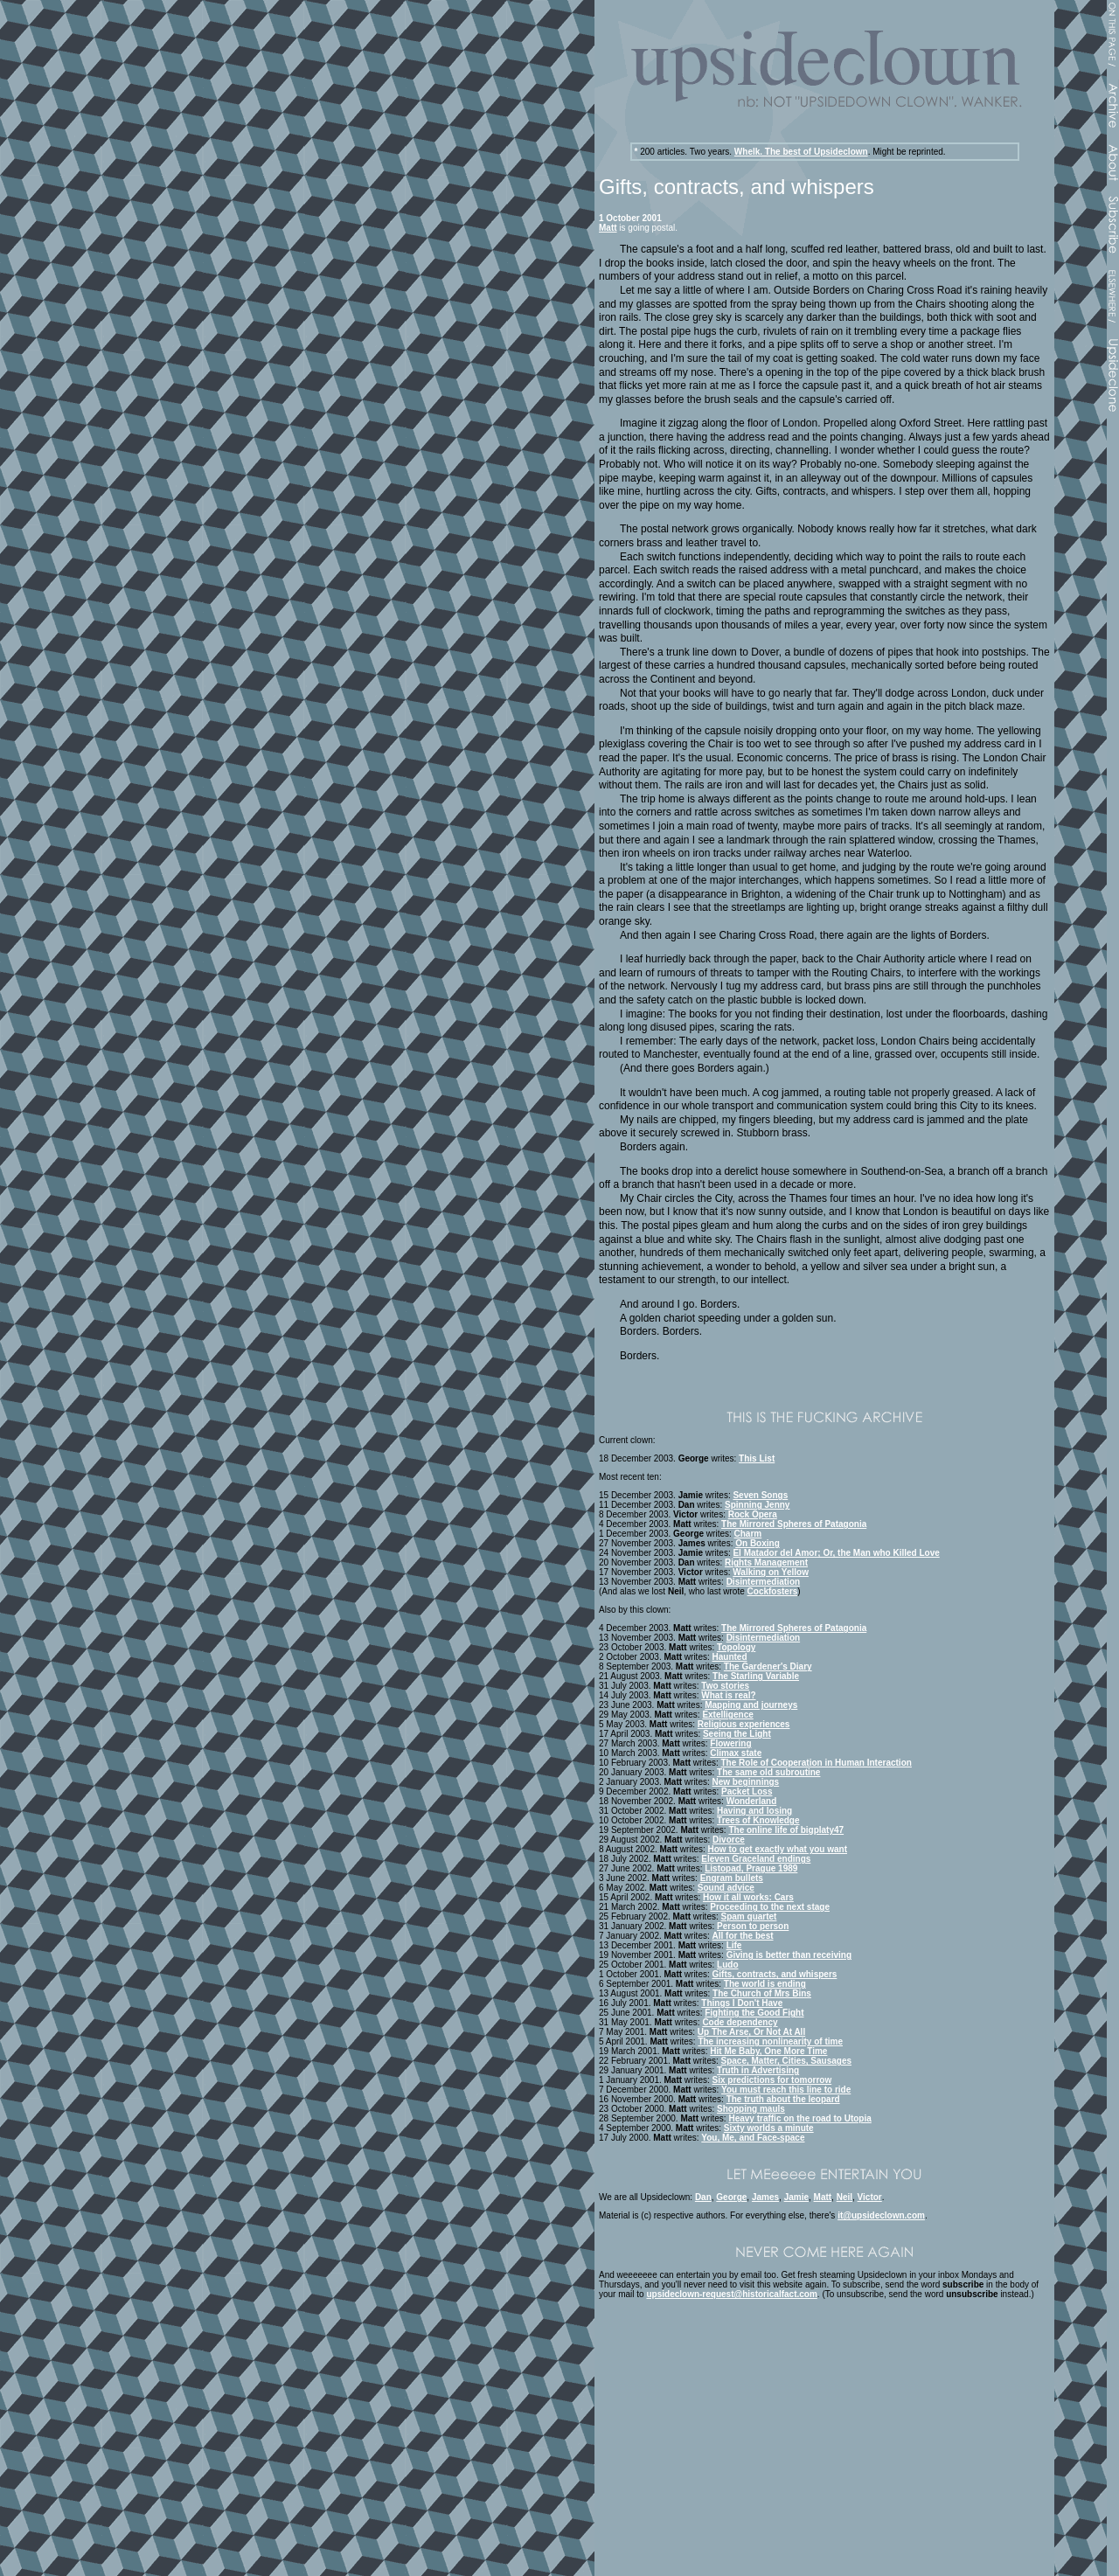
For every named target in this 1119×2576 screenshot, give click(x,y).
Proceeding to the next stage (770, 1907)
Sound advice (726, 1887)
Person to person (753, 1926)
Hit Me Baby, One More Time (768, 2051)
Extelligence (727, 1714)
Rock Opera (752, 1514)
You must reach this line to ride (786, 2089)
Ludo (727, 1964)
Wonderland (751, 1801)
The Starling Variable (755, 1676)
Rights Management (766, 1562)
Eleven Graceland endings (755, 1859)
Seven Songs (760, 1495)
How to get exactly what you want (777, 1849)
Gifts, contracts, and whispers (775, 1974)
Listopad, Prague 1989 (751, 1868)
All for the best (743, 1936)
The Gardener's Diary (768, 1666)
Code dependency (739, 2022)
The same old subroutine (768, 1772)
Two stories (725, 1686)
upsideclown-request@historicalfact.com (731, 2294)
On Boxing (757, 1543)
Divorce (728, 1839)
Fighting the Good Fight (754, 2012)
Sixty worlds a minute (769, 2128)
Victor (870, 2197)
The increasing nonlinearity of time (770, 2041)
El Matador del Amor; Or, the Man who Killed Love (836, 1553)
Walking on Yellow (771, 1572)
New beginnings (746, 1782)
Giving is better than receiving (788, 1955)
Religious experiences (744, 1724)
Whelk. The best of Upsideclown (801, 151)
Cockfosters (772, 1591)
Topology (736, 1647)
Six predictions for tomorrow (772, 2080)
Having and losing (754, 1811)
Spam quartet (749, 1916)
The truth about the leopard (783, 2099)
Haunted (729, 1657)
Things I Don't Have (741, 2003)
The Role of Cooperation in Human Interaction (816, 1762)
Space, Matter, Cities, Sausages (786, 2061)
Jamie (796, 2197)
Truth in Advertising (758, 2070)
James (765, 2197)
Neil (844, 2197)
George (731, 2197)
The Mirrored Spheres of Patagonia (793, 1524)
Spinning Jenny (757, 1505)
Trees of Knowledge (758, 1820)
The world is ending (765, 1984)
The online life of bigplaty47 (786, 1830)
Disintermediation (763, 1582)
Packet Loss (746, 1791)
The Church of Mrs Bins (761, 1993)
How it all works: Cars (748, 1897)
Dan (703, 2197)
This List (757, 1458)
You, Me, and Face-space (752, 2137)
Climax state (735, 1753)
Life (734, 1945)
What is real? (728, 1695)
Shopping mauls (751, 2109)
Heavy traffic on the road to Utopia (799, 2118)
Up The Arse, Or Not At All (751, 2032)
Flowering (730, 1743)
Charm (748, 1533)
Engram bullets (731, 1878)
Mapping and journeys (751, 1705)
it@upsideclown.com (881, 2215)
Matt (608, 228)
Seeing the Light (737, 1734)
